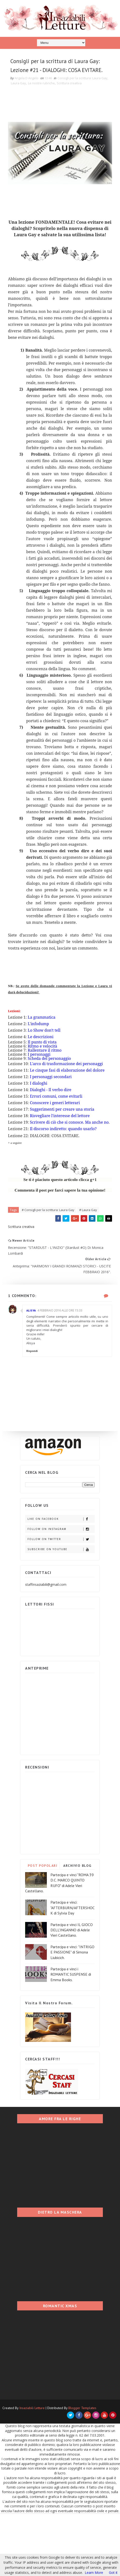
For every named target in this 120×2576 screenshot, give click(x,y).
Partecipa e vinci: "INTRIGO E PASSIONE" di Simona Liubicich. (72, 2015)
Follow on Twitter (61, 1602)
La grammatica (43, 1069)
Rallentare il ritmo (46, 1102)
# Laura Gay (90, 1269)
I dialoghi (40, 1135)
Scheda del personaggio (51, 1110)
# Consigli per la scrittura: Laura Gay (49, 1269)
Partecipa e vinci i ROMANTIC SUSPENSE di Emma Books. (70, 2037)
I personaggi (41, 1106)
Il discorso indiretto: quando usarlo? (65, 1187)
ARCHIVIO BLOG (77, 1928)
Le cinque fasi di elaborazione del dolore (69, 1122)
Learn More (94, 2572)
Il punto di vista (43, 1094)
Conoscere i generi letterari (57, 1155)
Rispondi (33, 1412)
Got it (113, 2572)
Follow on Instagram (61, 1592)
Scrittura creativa (78, 98)
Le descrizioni (42, 1089)
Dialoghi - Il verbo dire (52, 1142)
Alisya (33, 1372)
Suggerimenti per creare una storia (64, 1161)
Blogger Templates (82, 2471)
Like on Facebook (61, 1582)
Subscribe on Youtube (61, 1612)
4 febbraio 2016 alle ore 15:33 (61, 1372)
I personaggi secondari (52, 1129)
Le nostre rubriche (50, 98)
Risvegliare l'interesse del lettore (62, 1168)
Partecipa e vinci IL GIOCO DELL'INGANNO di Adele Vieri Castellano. (71, 1992)
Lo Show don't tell (45, 1082)
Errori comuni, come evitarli (58, 1148)
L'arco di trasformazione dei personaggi (68, 1116)
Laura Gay (27, 98)
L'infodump (40, 1076)
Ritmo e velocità (44, 1098)
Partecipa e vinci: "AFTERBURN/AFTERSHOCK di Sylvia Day (72, 1970)
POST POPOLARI (42, 1928)
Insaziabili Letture (32, 2471)
